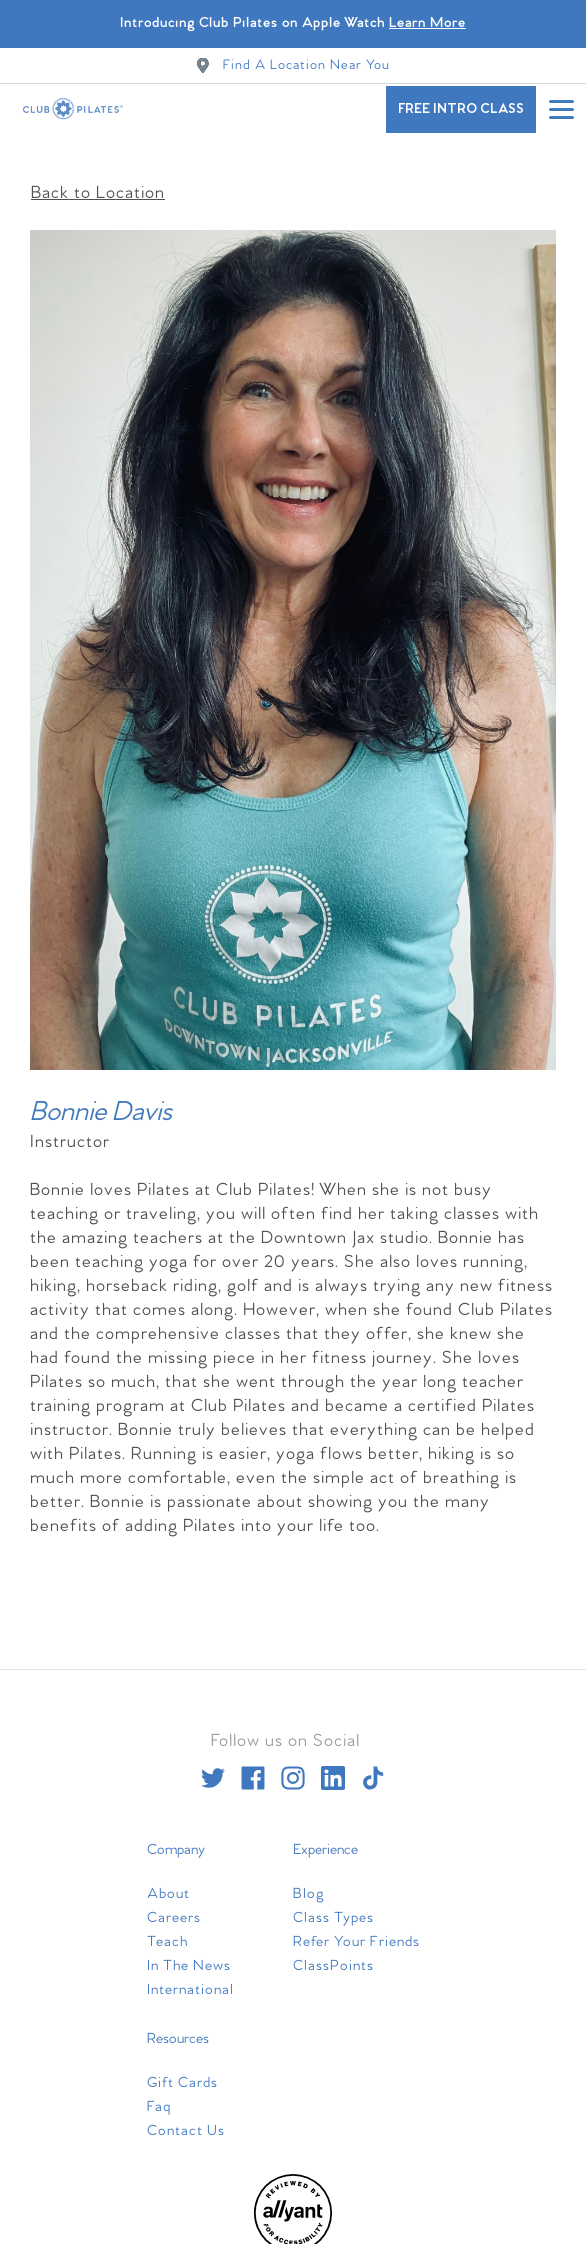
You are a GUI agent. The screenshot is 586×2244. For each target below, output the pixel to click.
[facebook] (253, 1768)
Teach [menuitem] (167, 1932)
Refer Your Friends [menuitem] (356, 1932)
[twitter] (213, 1768)
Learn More (427, 23)
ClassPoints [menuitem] (333, 1956)
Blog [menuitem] (309, 1884)
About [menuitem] (168, 1884)
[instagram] (293, 1768)
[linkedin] (333, 1768)
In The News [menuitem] (189, 1956)
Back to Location (98, 183)
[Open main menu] (561, 109)
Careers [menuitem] (174, 1908)
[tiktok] (373, 1768)
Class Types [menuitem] (333, 1908)
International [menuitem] (190, 1980)
